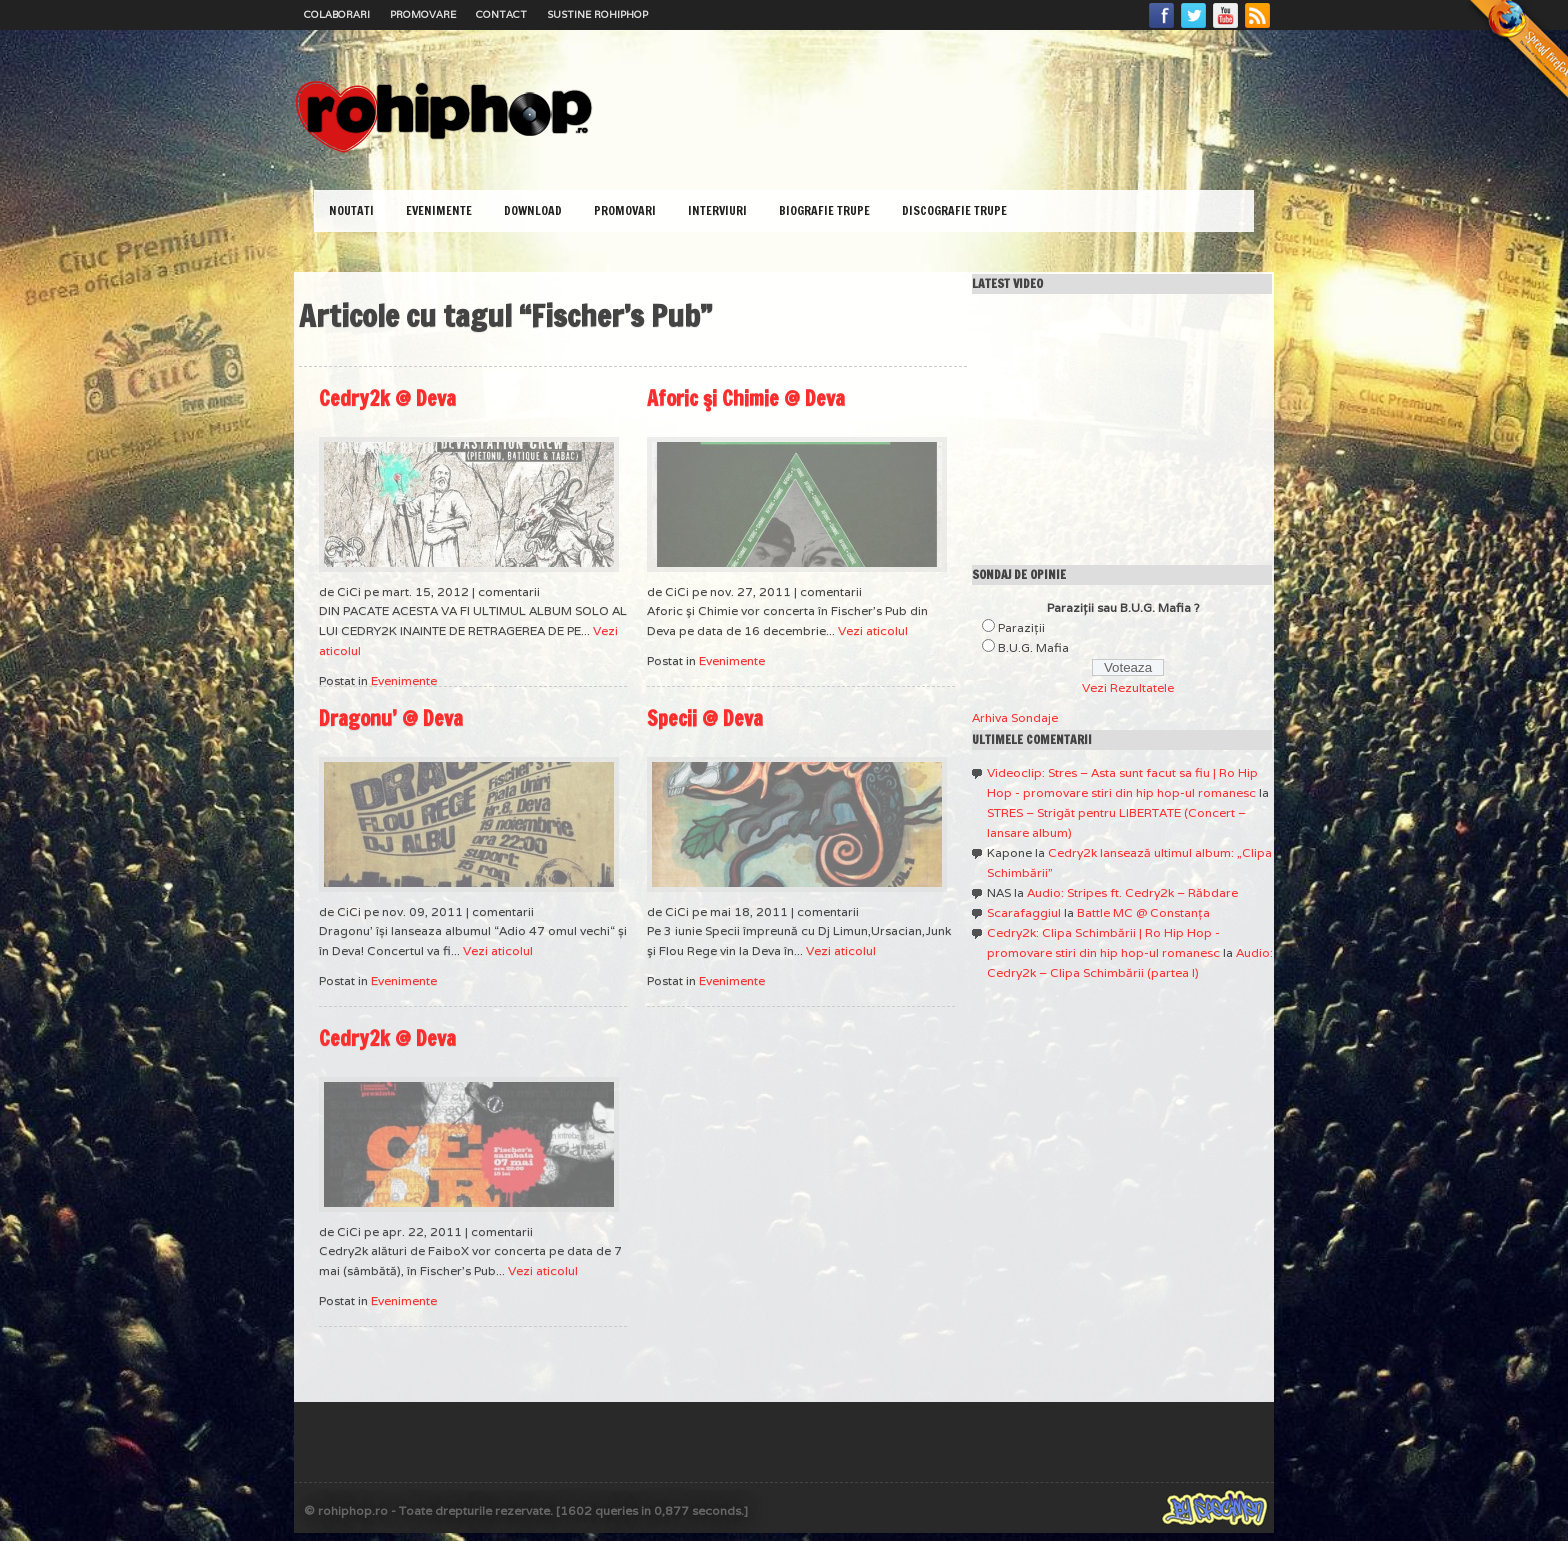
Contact (501, 14)
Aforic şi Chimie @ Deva (746, 398)
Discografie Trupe (954, 210)
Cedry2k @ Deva (387, 398)
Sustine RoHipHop (597, 14)
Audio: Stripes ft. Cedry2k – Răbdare (1132, 892)
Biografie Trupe (824, 210)
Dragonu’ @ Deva (391, 718)
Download (533, 210)
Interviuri (717, 210)
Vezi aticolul (873, 630)
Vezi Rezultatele (1128, 687)
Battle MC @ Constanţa (1143, 912)
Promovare (423, 14)
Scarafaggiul (1024, 912)
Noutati (351, 210)
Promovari (625, 210)
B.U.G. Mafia (1033, 647)
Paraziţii (1021, 627)
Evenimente (439, 210)
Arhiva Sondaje (1015, 717)
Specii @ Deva (705, 718)
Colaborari (337, 14)
